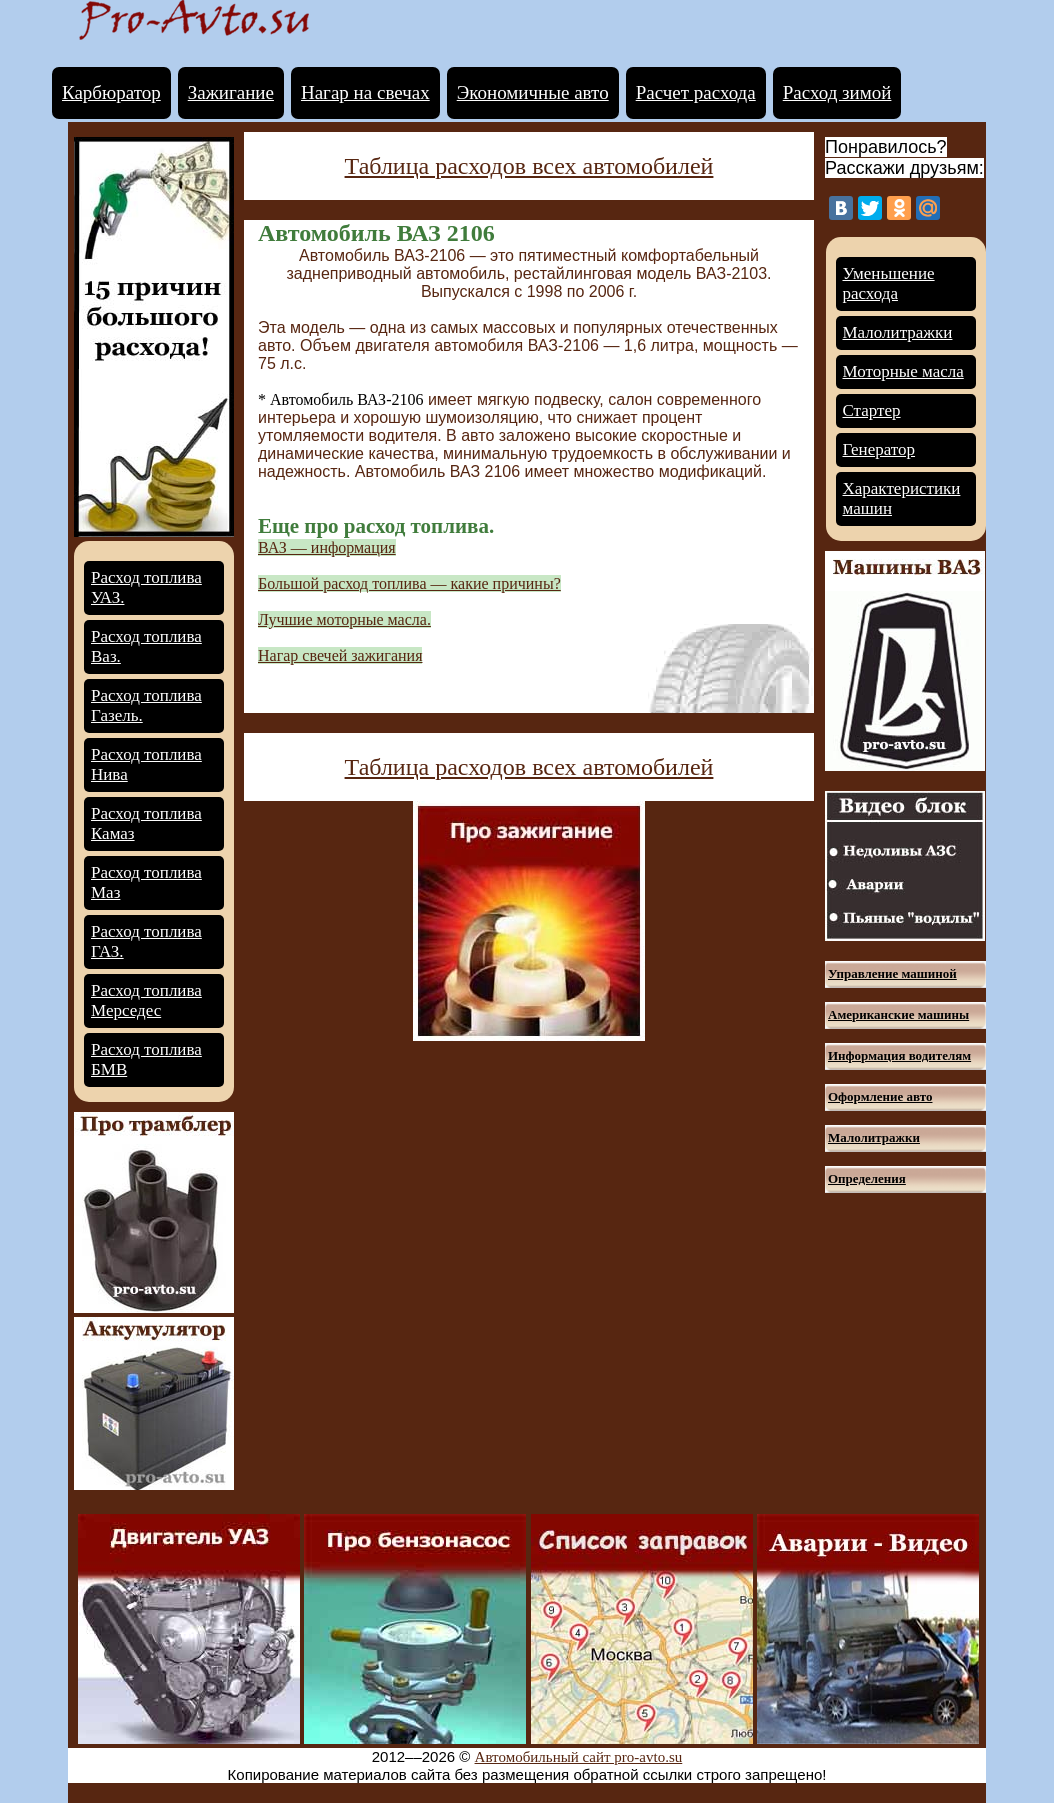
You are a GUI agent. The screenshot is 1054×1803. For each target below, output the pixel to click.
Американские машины (898, 1014)
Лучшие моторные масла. (344, 619)
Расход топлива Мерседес (146, 1000)
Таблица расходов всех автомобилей (529, 166)
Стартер (872, 410)
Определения (867, 1178)
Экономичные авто (533, 92)
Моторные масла (903, 371)
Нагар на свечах (365, 92)
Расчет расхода (696, 92)
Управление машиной (892, 973)
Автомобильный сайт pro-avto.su (579, 1757)
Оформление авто (880, 1096)
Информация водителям (899, 1055)
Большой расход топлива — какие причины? (409, 583)
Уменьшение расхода (889, 283)
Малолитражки (898, 332)
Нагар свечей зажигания (340, 655)
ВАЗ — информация (327, 547)
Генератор (879, 449)
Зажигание (231, 92)
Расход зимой (837, 92)
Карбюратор (111, 92)
